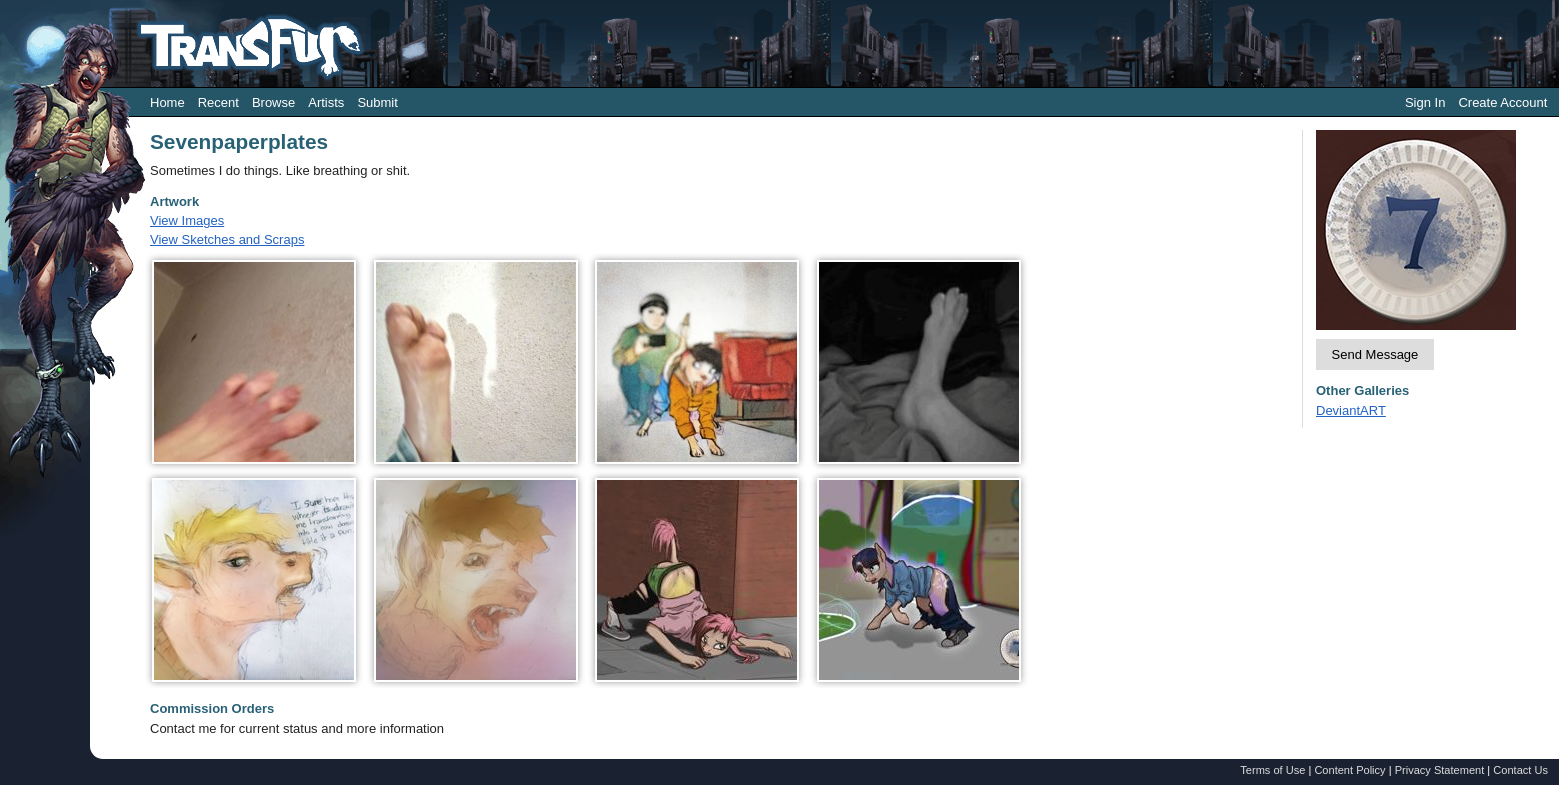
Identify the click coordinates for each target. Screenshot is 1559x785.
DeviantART (1351, 410)
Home (167, 102)
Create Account (1502, 102)
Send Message (1375, 354)
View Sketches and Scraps (227, 239)
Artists (326, 102)
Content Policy (1349, 770)
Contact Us (1520, 770)
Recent (218, 102)
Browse (273, 102)
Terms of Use (1272, 770)
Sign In (1425, 102)
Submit (377, 102)
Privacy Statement (1440, 770)
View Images (187, 220)
